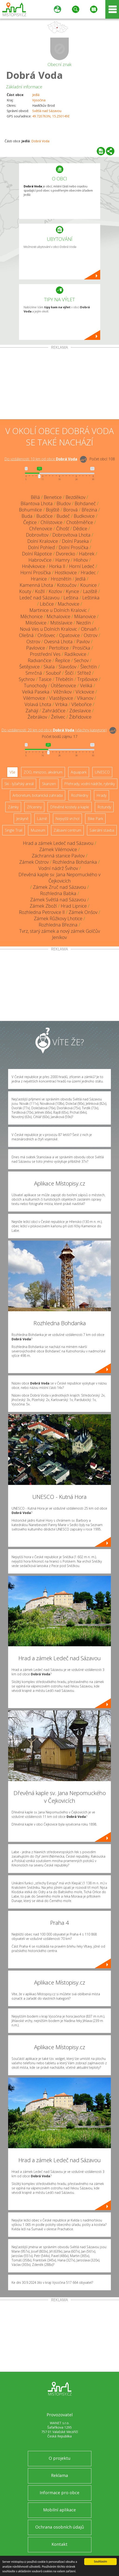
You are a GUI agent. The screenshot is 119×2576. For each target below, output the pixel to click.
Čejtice (30, 522)
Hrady (101, 795)
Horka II (57, 566)
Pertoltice (59, 648)
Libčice (47, 604)
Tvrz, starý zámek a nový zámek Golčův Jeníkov (59, 934)
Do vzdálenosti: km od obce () (54, 730)
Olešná (26, 635)
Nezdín (83, 623)
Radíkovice (75, 654)
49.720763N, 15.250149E (51, 116)
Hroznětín (61, 579)
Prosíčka (81, 648)
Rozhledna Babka (58, 893)
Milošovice (36, 623)
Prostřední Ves (45, 654)
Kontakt (59, 2544)
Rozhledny (79, 795)
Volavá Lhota (38, 704)
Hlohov (81, 560)
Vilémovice (34, 698)
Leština (71, 597)
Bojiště (52, 510)
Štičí (69, 673)
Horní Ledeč (81, 566)
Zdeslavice (80, 710)
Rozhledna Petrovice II (42, 912)
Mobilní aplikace (59, 2510)
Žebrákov (37, 717)
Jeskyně (22, 818)
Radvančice (39, 660)
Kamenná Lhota (36, 585)
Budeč (63, 516)
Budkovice (84, 516)
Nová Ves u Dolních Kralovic (48, 629)
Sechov (81, 660)
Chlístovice (51, 522)
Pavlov (83, 641)
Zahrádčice (53, 710)
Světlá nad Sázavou (46, 111)
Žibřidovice (80, 717)
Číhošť (62, 528)
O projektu (60, 2458)
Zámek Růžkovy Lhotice (58, 918)
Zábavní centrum (67, 830)
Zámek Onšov (83, 912)
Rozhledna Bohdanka (75, 862)
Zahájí (32, 710)
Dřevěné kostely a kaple (69, 807)
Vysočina (38, 100)
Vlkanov (85, 698)
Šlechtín (88, 667)
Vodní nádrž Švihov (58, 868)
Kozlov (55, 591)
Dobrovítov (37, 535)
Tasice (45, 679)
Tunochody (35, 685)
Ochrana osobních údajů (59, 2527)
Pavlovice (35, 648)
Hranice (39, 579)
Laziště (90, 591)
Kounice (88, 585)
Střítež (84, 673)
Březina (89, 510)
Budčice (44, 516)
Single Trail (13, 830)
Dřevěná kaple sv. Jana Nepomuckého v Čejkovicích (59, 877)
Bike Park (95, 818)
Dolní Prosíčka (73, 547)
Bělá (35, 497)
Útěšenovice (63, 685)
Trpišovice (87, 679)
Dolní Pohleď (41, 547)
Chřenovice (40, 528)
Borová (70, 510)
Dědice (80, 528)
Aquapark (79, 772)
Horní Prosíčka (35, 572)
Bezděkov (75, 497)
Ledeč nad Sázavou (39, 597)
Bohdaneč (85, 503)
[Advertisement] (59, 384)
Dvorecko (65, 554)
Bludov (64, 503)
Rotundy (104, 807)
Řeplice (62, 660)
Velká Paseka (35, 692)
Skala (49, 667)
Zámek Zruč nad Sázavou (59, 887)
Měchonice (31, 616)
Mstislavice (61, 623)
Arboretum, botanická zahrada (38, 795)
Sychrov (27, 679)
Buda (27, 516)
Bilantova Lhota (37, 503)
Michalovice (58, 616)
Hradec (88, 572)
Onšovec (46, 635)
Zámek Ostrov (34, 862)
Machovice (68, 604)
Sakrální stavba (102, 830)
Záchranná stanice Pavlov (58, 856)
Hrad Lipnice (74, 906)
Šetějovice (29, 667)
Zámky (13, 807)
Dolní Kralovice (42, 541)
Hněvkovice (33, 566)
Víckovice (85, 692)
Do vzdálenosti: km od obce (40, 458)
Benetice (53, 497)
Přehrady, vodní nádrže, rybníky (89, 783)
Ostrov (90, 635)
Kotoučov (66, 585)
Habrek (86, 554)
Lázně (42, 818)
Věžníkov (62, 692)
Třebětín (64, 679)
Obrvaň (88, 629)
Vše (12, 772)
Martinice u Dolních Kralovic (58, 610)
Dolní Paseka (75, 541)
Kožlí (40, 591)
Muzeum (38, 830)
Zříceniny (34, 807)
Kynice (72, 591)
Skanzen (49, 783)
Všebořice (81, 704)
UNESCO (102, 772)
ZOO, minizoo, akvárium (43, 772)
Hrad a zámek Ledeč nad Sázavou (58, 843)
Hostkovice (66, 572)
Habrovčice (40, 560)
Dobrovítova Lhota (71, 535)
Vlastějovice (61, 698)
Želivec (58, 717)
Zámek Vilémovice (58, 849)
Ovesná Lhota (58, 641)
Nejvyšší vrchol (67, 818)
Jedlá (35, 95)
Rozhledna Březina (58, 925)
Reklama (59, 2475)
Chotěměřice (79, 522)
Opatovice (69, 635)
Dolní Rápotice (37, 554)
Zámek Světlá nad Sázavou (58, 899)
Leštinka (91, 597)
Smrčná (34, 673)
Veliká (86, 685)
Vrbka (61, 704)
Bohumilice (30, 510)
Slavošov (67, 667)
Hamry (62, 560)
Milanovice (85, 616)
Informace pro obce (59, 2492)
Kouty (25, 591)
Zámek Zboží (43, 906)
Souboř (53, 673)
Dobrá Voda (34, 75)
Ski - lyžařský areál (19, 783)
